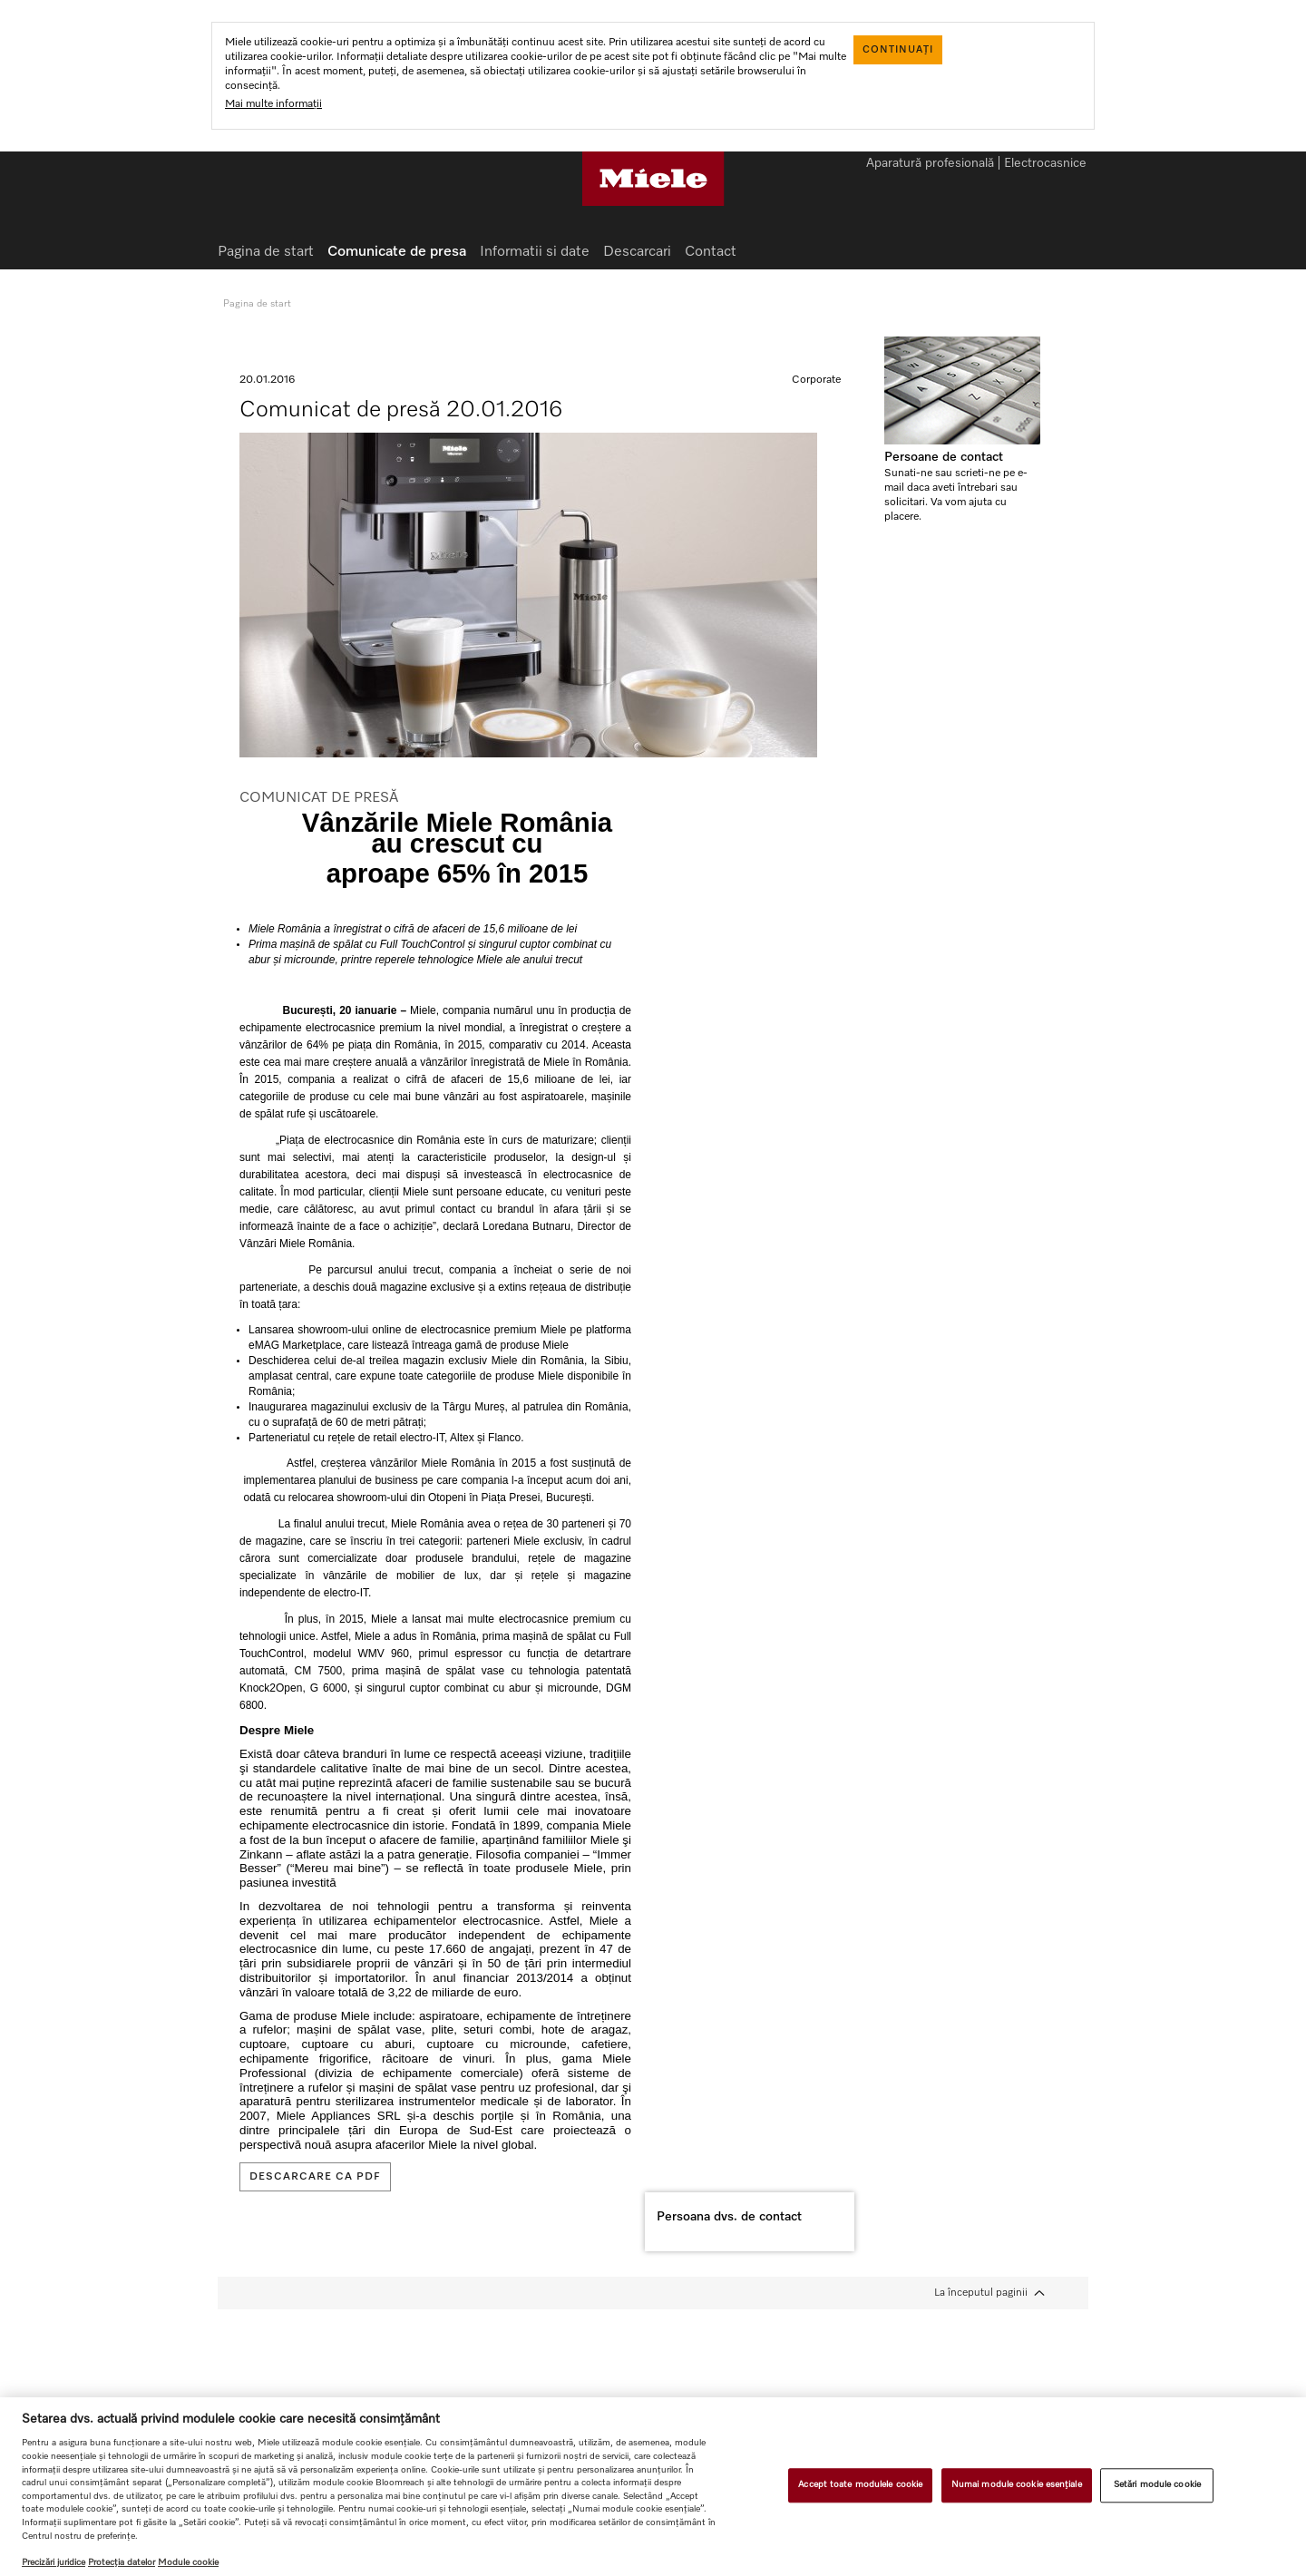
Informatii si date (535, 252)
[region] (653, 2486)
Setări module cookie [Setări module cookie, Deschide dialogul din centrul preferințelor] (1157, 2484)
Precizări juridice (53, 2562)
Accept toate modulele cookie (860, 2484)
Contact (710, 252)
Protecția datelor (121, 2562)
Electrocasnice (1045, 164)
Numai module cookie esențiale (1016, 2484)
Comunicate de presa (396, 252)
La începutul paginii (981, 2293)
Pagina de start (266, 252)
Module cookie (188, 2562)
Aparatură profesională (930, 164)
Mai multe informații (273, 104)
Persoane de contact (943, 457)
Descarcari (637, 252)
